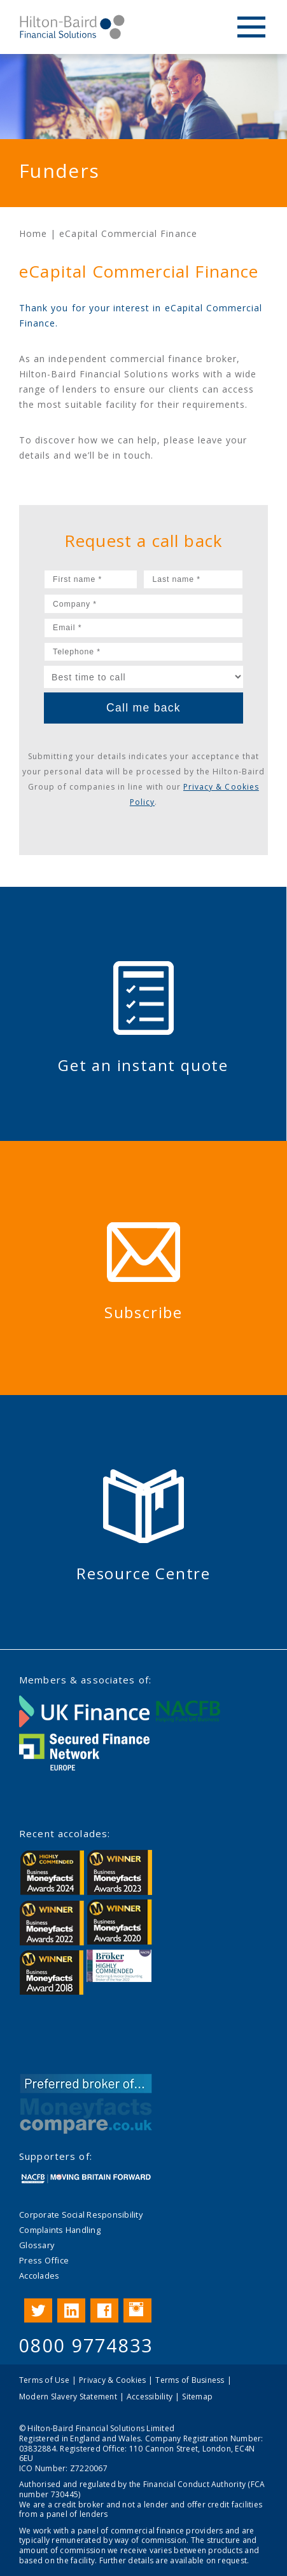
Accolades (39, 2275)
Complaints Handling (60, 2229)
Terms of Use (44, 2380)
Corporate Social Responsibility (81, 2214)
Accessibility (149, 2396)
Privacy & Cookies (112, 2380)
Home (33, 233)
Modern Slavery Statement (68, 2396)
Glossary (36, 2245)
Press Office (44, 2260)
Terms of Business (189, 2380)
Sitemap (197, 2396)
